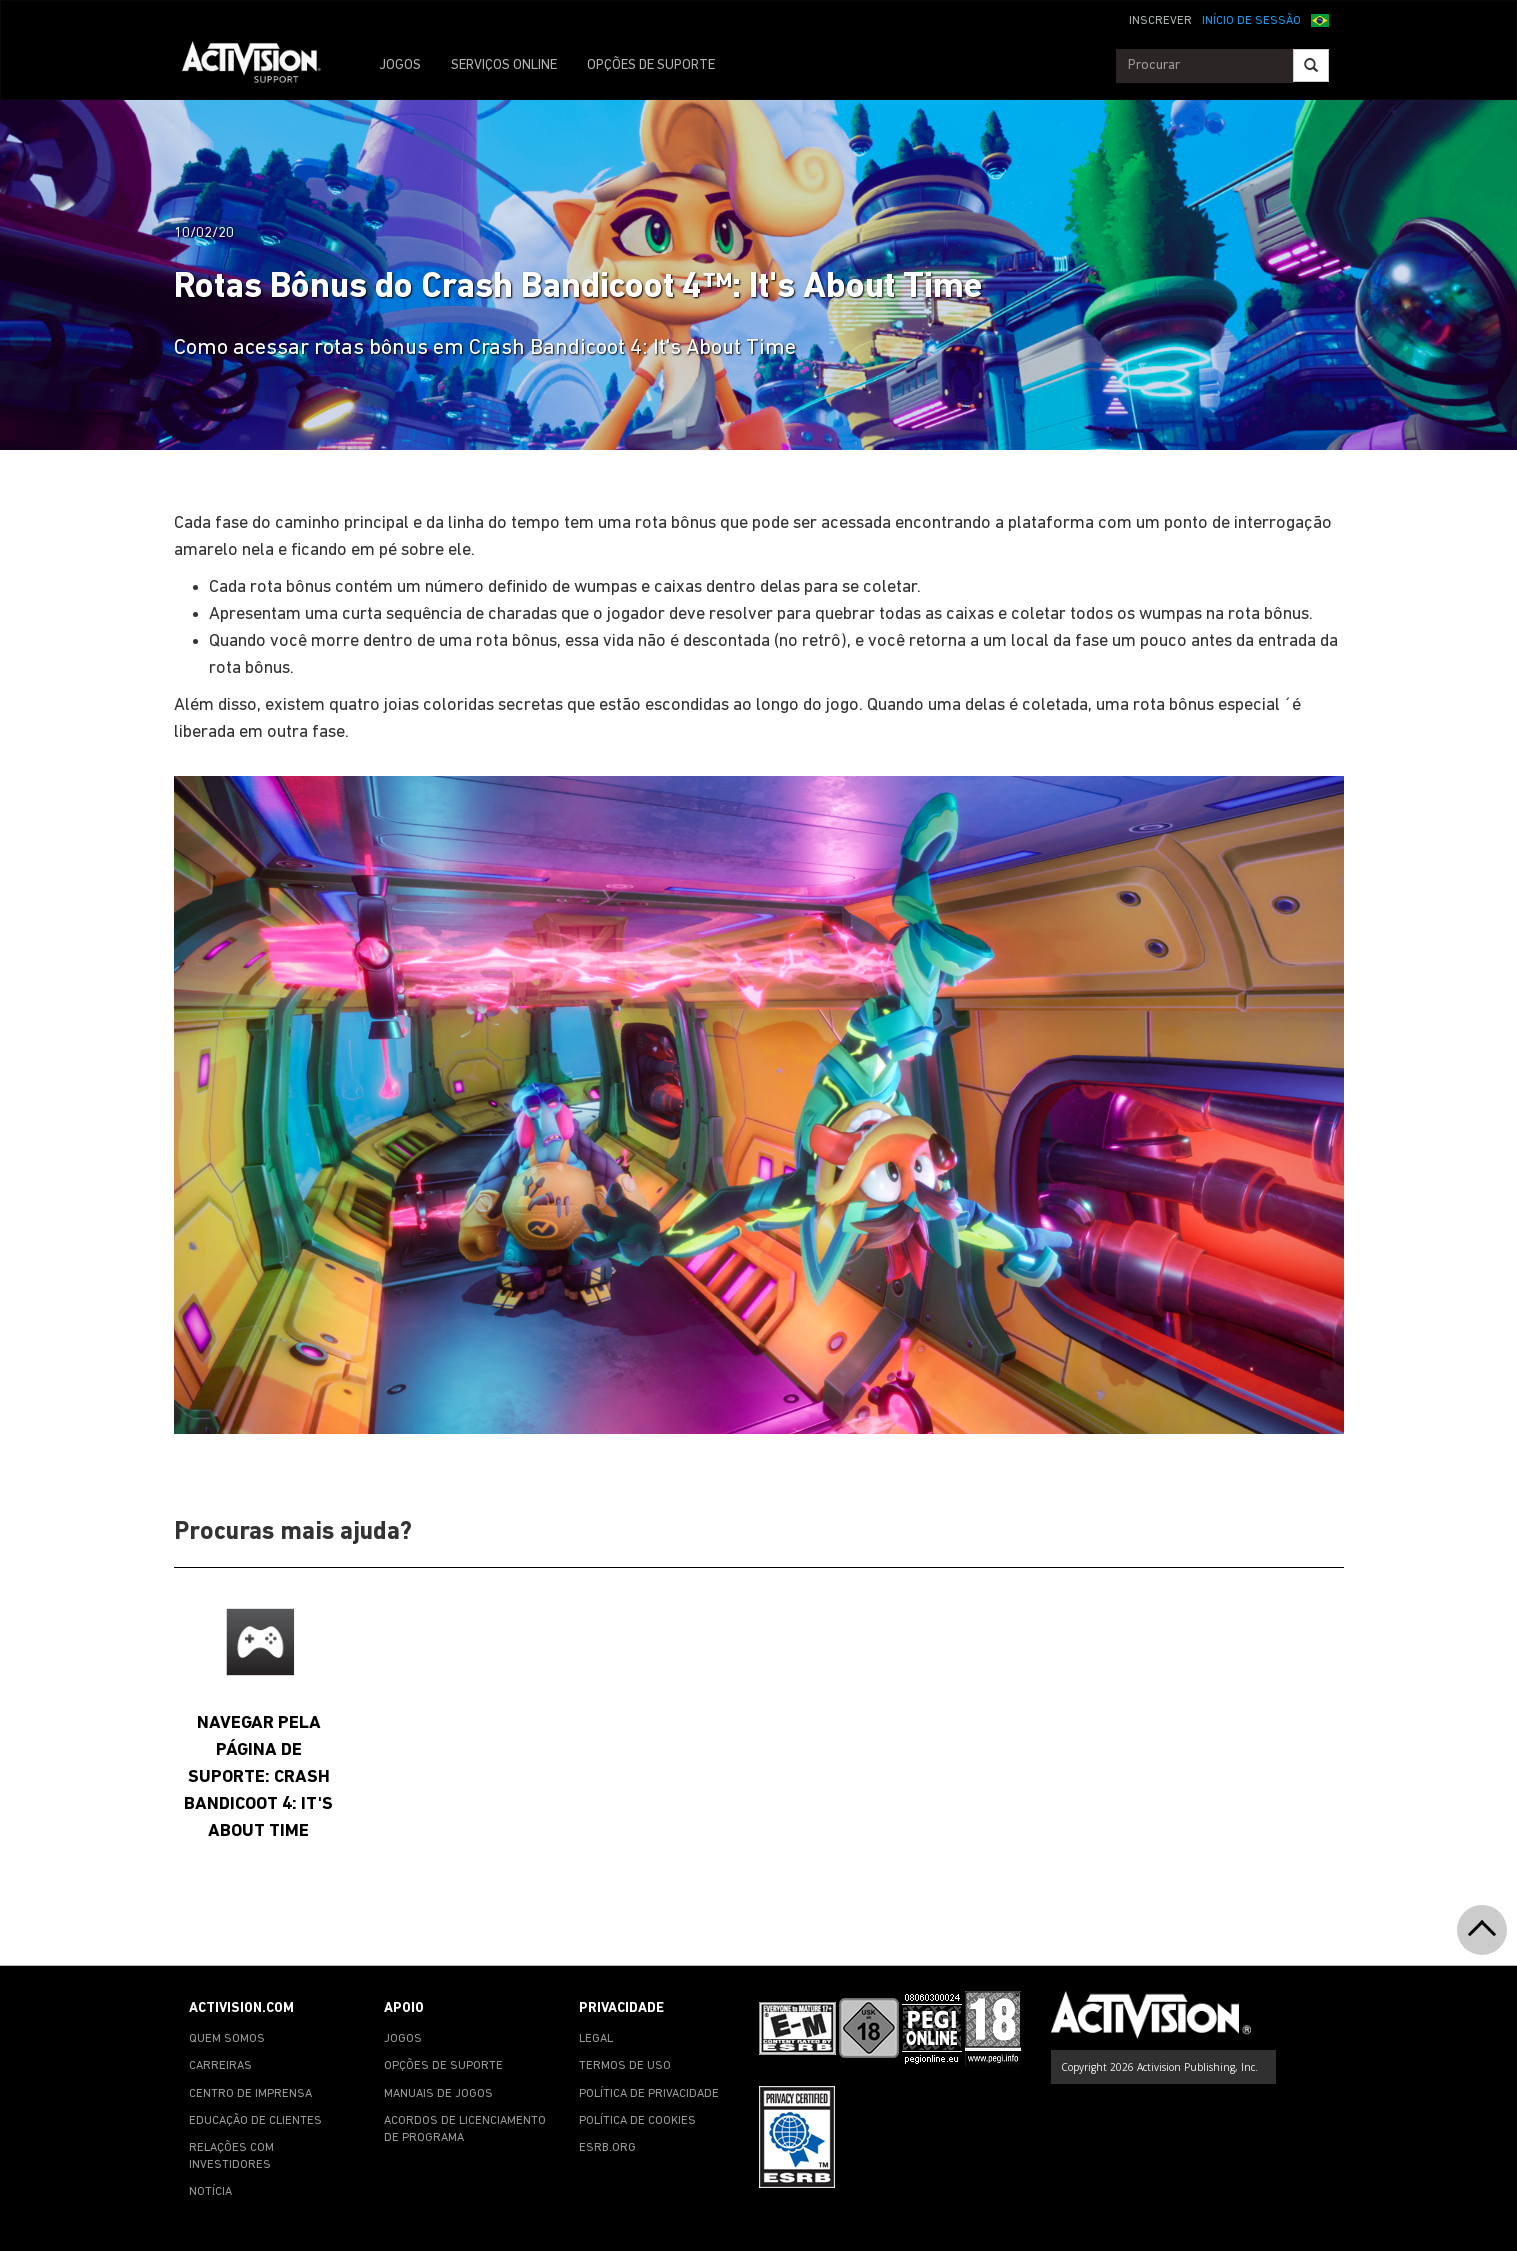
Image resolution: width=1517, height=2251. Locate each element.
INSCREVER (1160, 21)
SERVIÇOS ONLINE (504, 65)
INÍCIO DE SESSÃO (1251, 21)
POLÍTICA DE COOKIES (637, 2121)
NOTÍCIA (210, 2192)
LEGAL (596, 2039)
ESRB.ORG (607, 2148)
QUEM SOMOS (227, 2039)
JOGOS (400, 65)
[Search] (1311, 65)
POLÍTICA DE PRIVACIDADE (649, 2094)
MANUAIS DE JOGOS (438, 2094)
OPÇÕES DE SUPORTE (651, 65)
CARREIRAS (220, 2066)
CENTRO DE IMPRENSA (250, 2094)
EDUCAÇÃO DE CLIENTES (255, 2121)
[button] (1320, 19)
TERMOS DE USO (625, 2066)
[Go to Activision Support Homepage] (261, 66)
